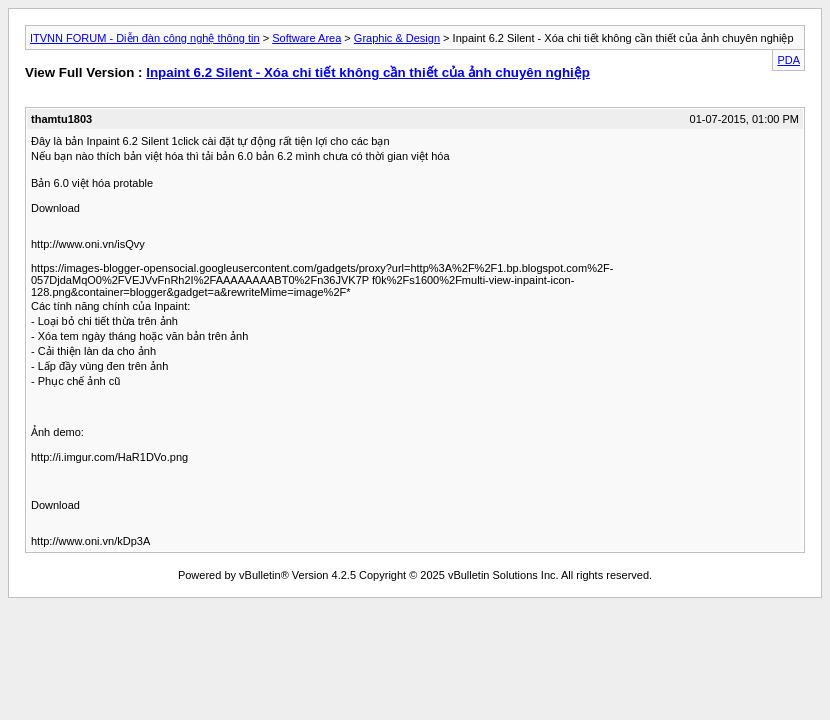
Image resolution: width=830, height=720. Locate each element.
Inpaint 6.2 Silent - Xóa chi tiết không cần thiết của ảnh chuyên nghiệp (368, 72)
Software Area (306, 38)
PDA (788, 60)
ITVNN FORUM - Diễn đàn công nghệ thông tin (145, 38)
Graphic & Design (397, 38)
